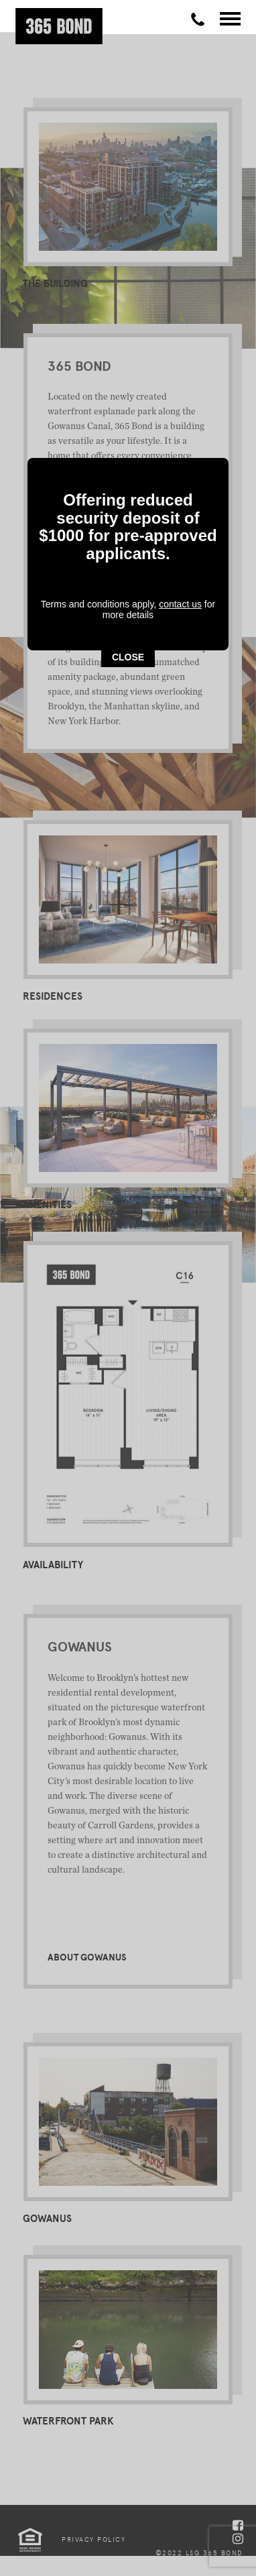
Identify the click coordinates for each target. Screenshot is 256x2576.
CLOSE (128, 344)
